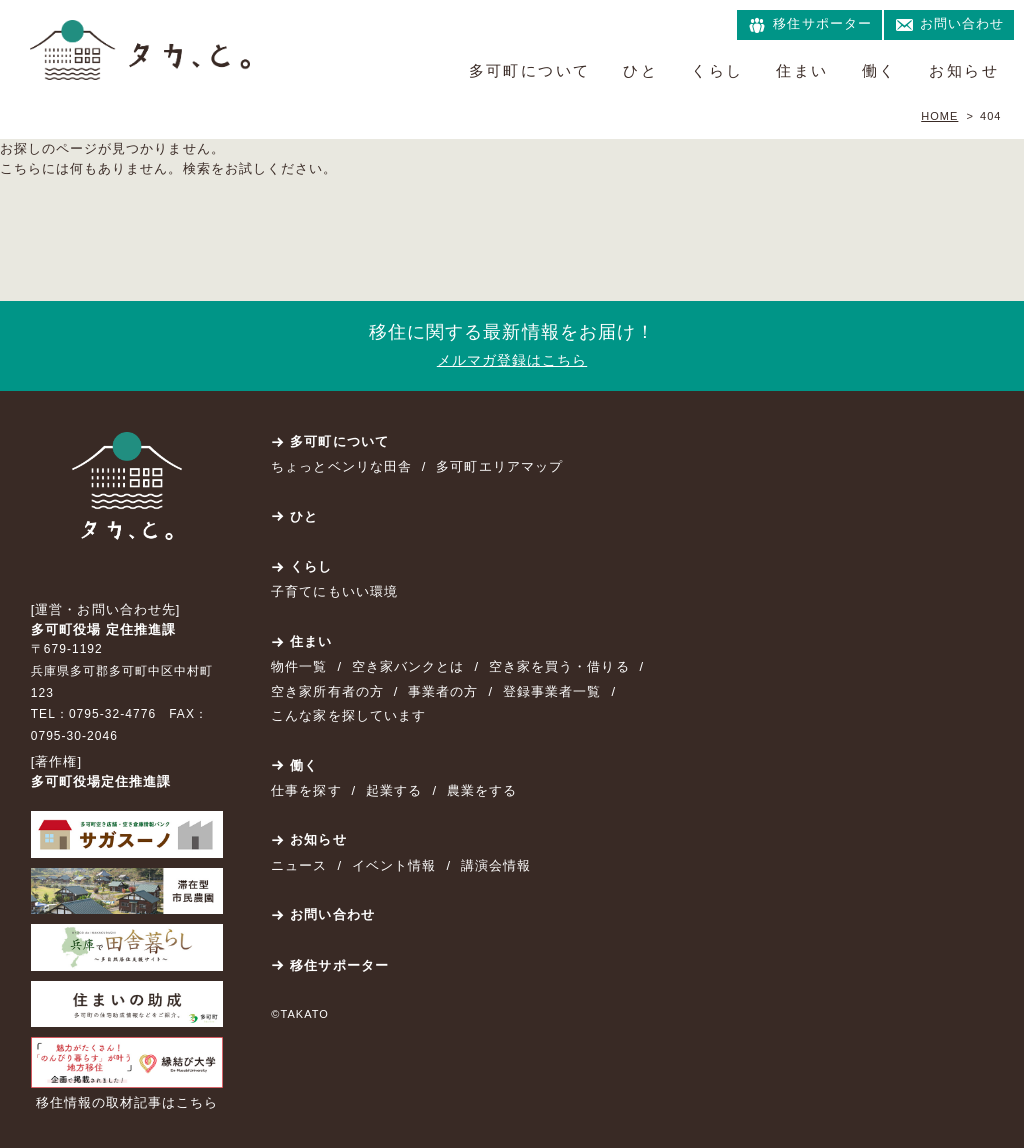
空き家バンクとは (408, 666)
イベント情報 (394, 865)
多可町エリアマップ (499, 466)
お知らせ (964, 70)
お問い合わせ (332, 914)
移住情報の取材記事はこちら (127, 1102)
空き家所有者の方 (327, 691)
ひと (640, 70)
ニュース (299, 865)
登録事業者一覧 (552, 691)
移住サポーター (339, 965)
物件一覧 (299, 666)
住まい (802, 70)
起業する (394, 790)
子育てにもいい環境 (334, 591)
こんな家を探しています (348, 715)
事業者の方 (443, 691)
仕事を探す (306, 790)
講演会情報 (496, 865)
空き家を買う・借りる (559, 666)
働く (879, 70)
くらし (717, 70)
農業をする (482, 790)
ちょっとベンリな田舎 (341, 466)
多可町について (530, 70)
